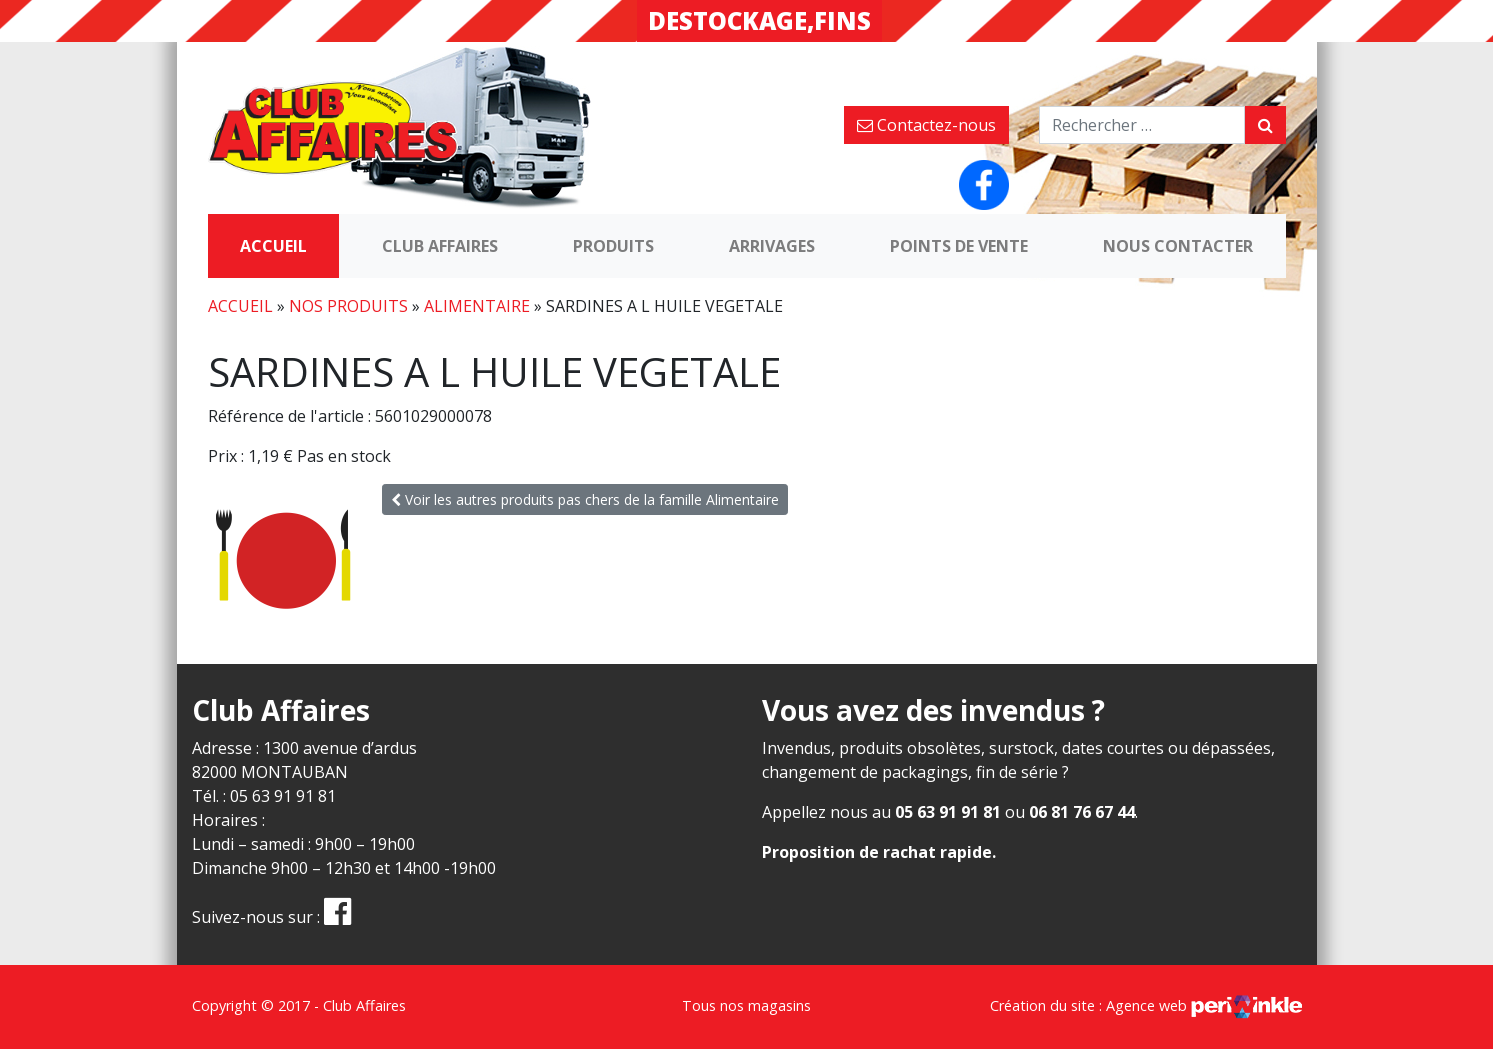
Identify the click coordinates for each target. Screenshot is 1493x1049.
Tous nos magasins (746, 1005)
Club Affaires (440, 246)
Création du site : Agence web (1146, 1005)
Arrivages (772, 246)
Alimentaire (477, 306)
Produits (613, 246)
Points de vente (959, 246)
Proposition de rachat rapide (877, 852)
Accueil (273, 246)
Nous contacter (1178, 246)
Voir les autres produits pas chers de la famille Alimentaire (585, 499)
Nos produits (348, 306)
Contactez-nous (926, 125)
